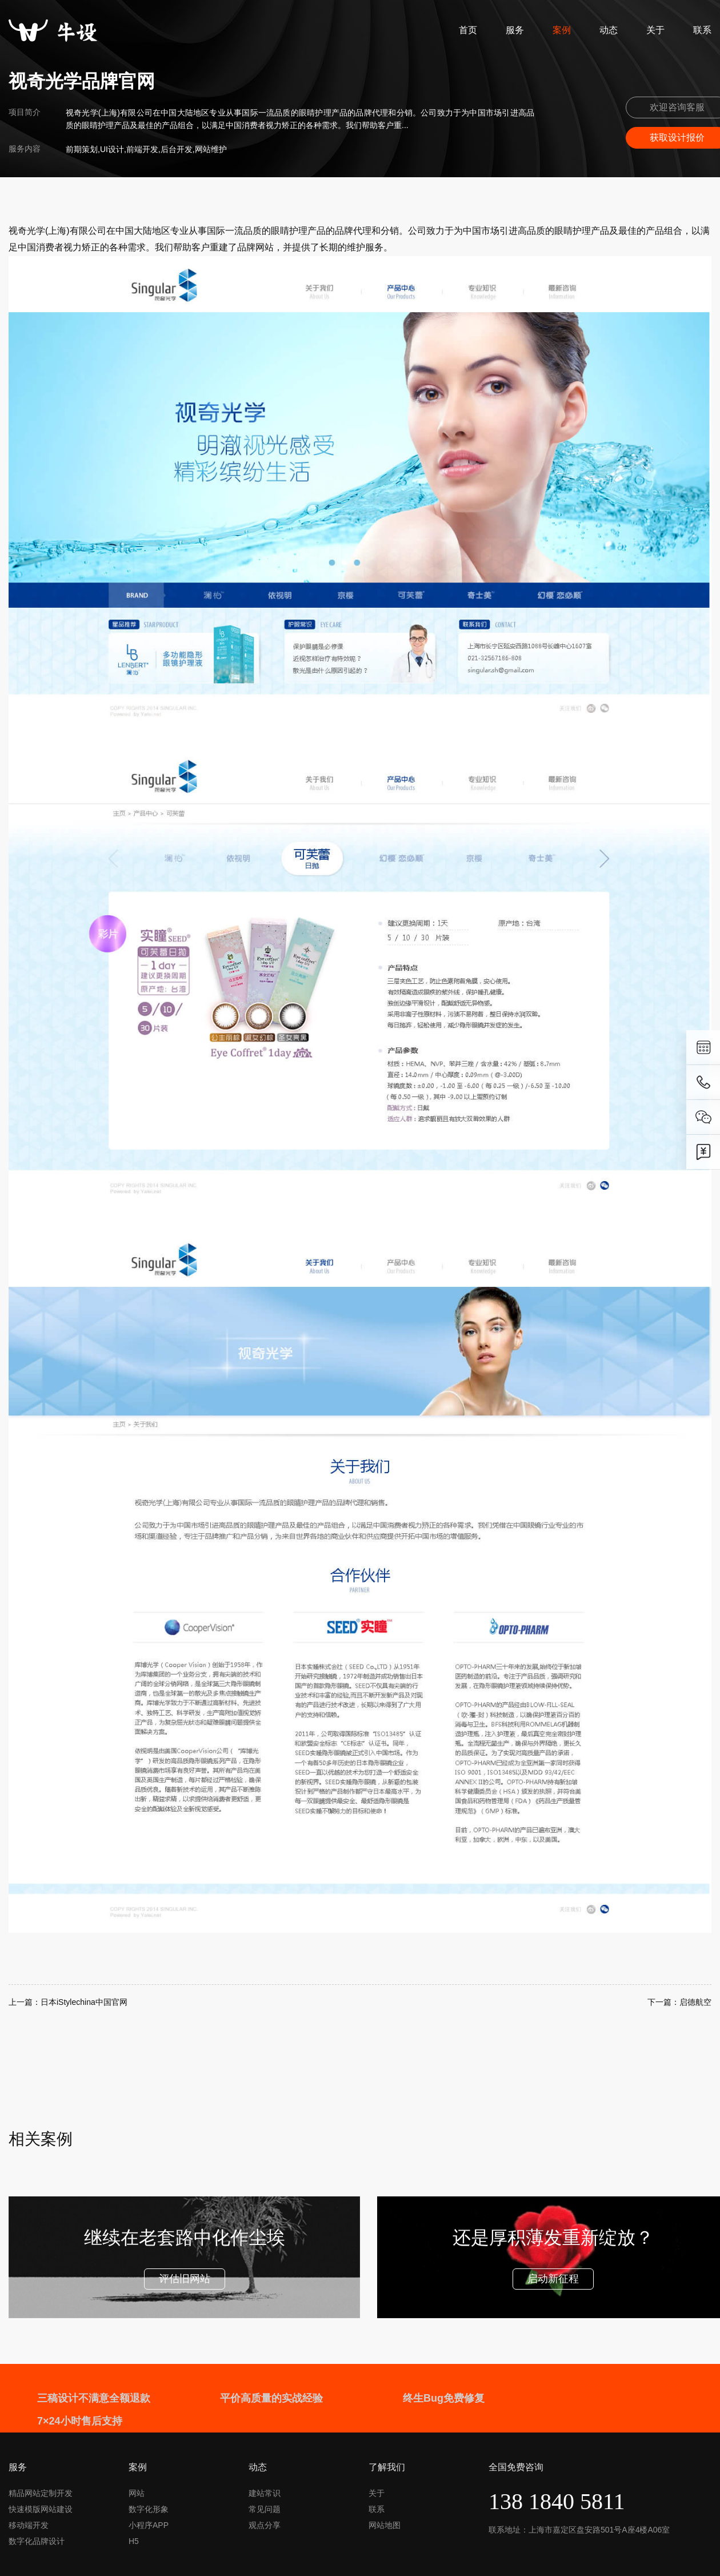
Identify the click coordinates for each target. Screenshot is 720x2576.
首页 (468, 30)
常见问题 (265, 2509)
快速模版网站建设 (41, 2509)
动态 (608, 30)
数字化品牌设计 (37, 2541)
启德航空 (695, 2002)
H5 (134, 2541)
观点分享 (265, 2525)
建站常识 (265, 2493)
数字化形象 (149, 2509)
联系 (702, 30)
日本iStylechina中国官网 (84, 2002)
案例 (562, 30)
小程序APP (149, 2525)
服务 (515, 30)
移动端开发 (29, 2525)
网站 (137, 2493)
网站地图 (385, 2525)
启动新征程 (553, 2278)
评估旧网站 (184, 2278)
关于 (655, 30)
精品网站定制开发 (41, 2493)
